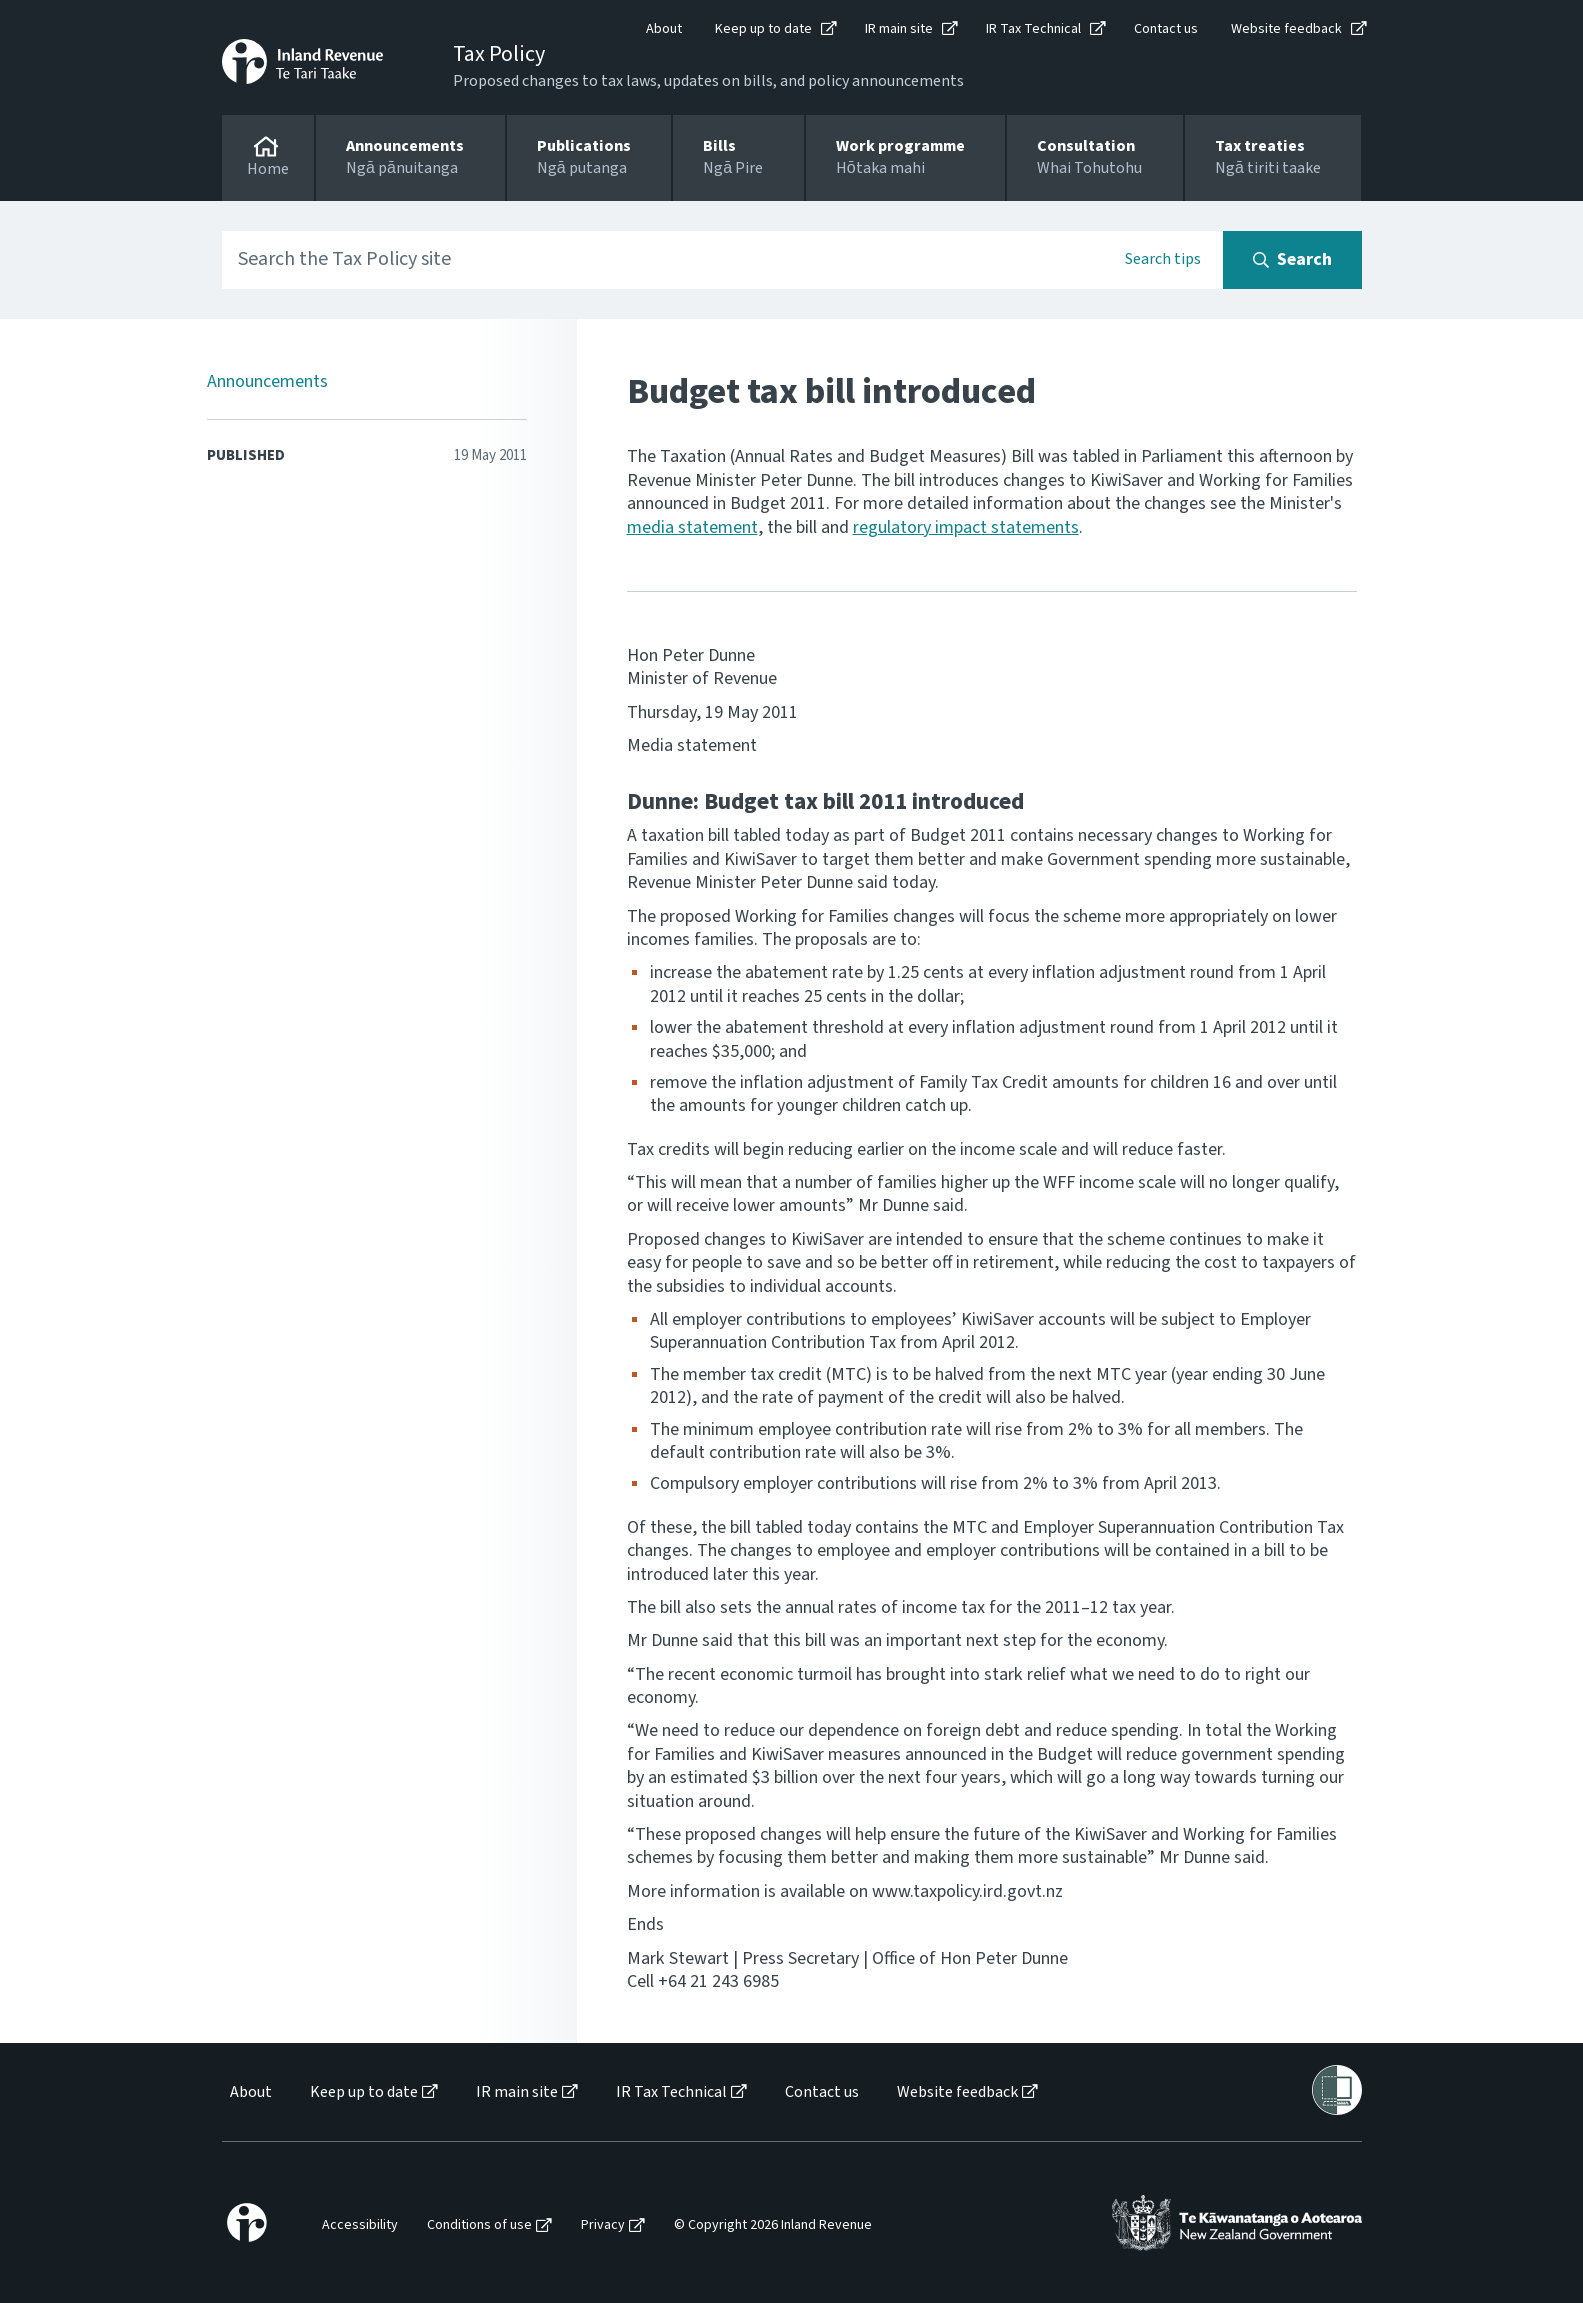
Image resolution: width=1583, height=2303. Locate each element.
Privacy (603, 2225)
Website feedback (1286, 29)
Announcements (267, 381)
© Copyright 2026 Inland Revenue (773, 2225)
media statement (692, 527)
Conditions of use (479, 2225)
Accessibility (360, 2225)
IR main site (899, 29)
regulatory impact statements (966, 527)
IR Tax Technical (1033, 29)
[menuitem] (249, 2092)
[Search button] (1292, 260)
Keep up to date (763, 29)
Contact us (1166, 29)
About (664, 29)
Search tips (1163, 259)
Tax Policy (499, 54)
